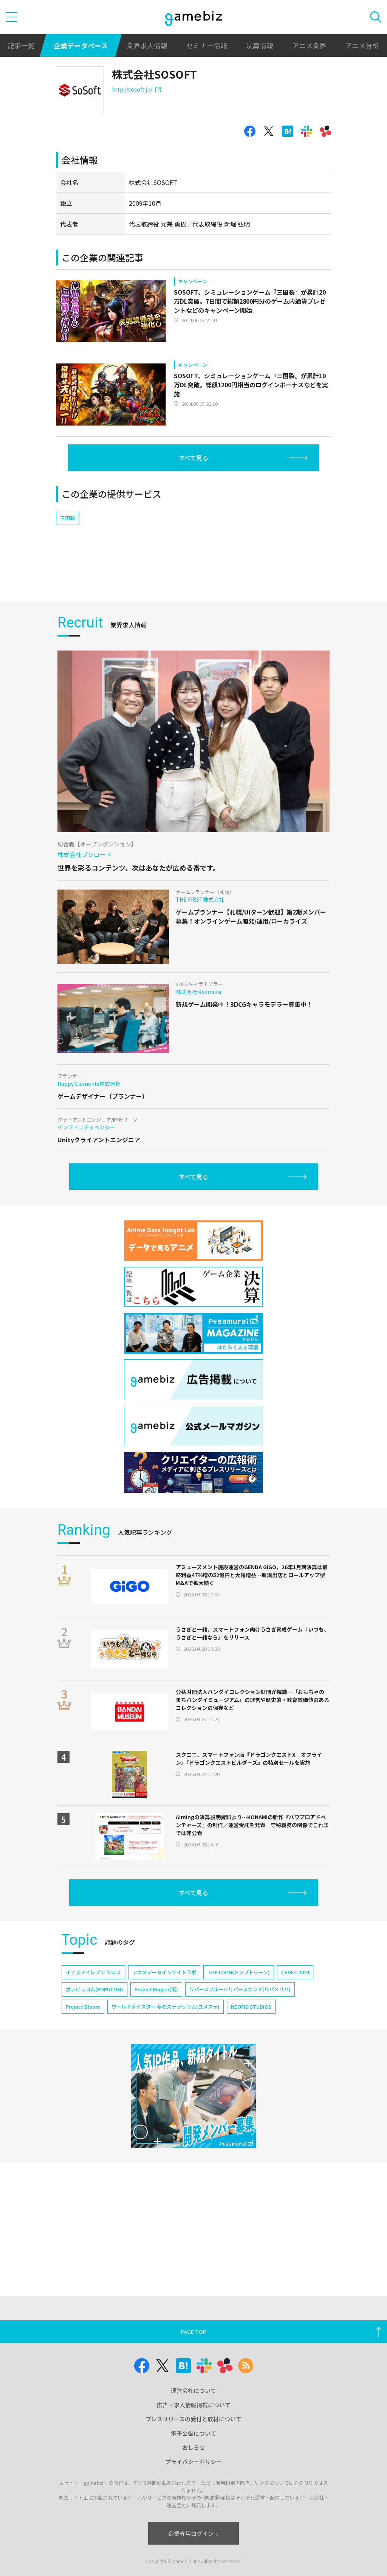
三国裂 (67, 518)
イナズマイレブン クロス (93, 1972)
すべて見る (193, 457)
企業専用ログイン (193, 2533)
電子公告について (193, 2433)
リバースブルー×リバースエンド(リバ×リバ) (240, 1989)
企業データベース (81, 45)
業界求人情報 (147, 45)
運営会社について (193, 2390)
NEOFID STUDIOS (251, 2006)
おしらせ (193, 2447)
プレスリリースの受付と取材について (193, 2419)
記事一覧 (21, 45)
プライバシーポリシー (193, 2462)
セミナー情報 (206, 45)
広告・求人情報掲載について (194, 2405)
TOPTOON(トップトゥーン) (238, 1972)
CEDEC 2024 (295, 1972)
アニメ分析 (362, 45)
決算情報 (259, 45)
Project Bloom (83, 2006)
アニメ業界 (309, 45)
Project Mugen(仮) (156, 1989)
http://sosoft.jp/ (136, 89)
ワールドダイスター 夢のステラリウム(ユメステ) (165, 2006)
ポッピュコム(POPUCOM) (94, 1989)
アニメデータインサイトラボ (164, 1972)
